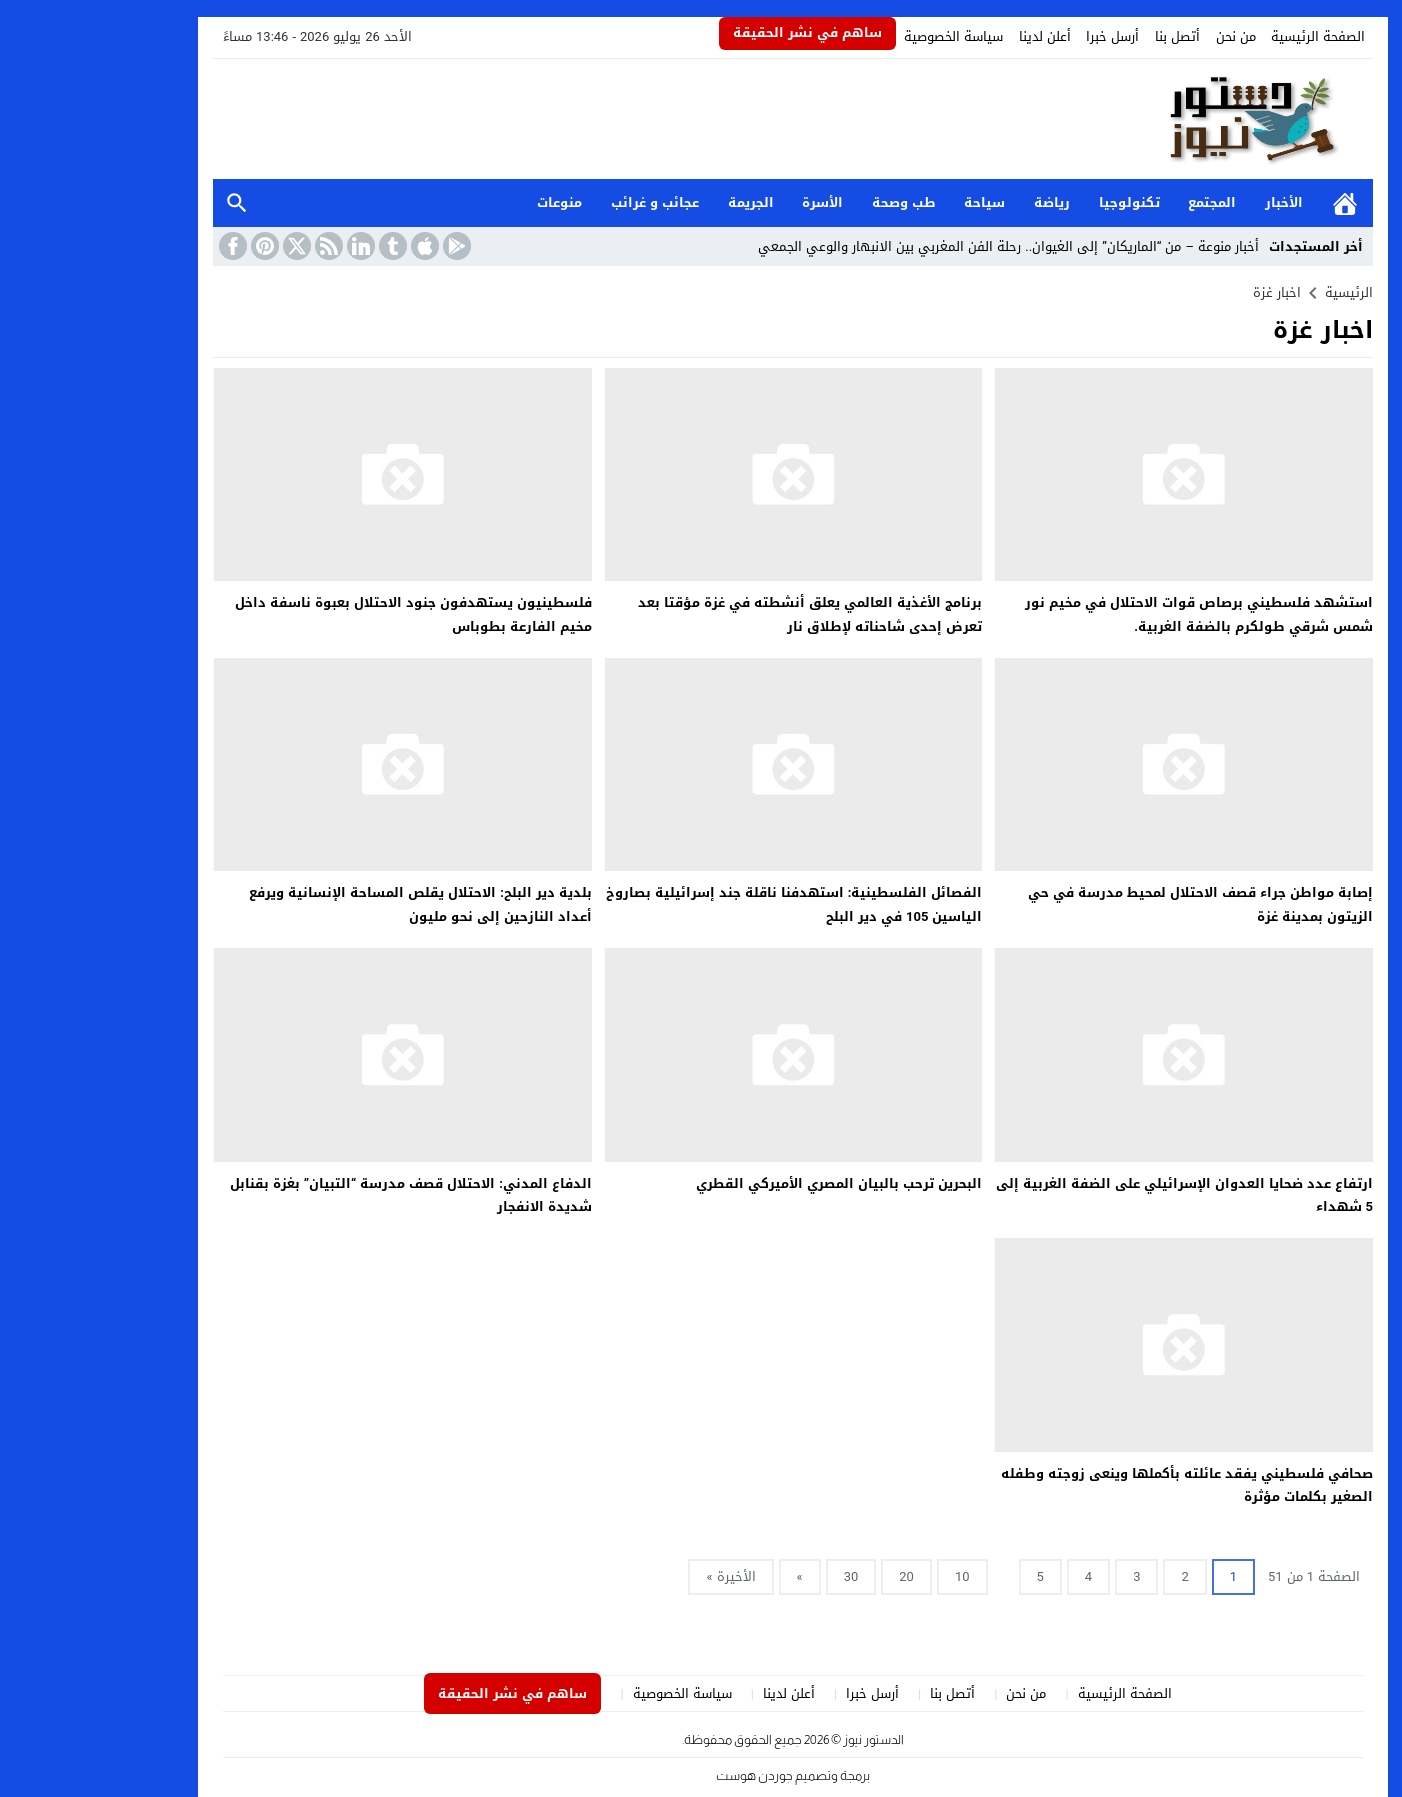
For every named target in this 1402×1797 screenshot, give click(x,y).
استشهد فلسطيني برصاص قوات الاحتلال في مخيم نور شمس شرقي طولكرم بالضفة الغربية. (1107, 614)
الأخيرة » (638, 1576)
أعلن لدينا (953, 36)
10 (870, 1576)
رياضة (960, 202)
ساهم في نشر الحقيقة (715, 32)
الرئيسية (1253, 203)
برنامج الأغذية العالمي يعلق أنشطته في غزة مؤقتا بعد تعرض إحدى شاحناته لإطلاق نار (718, 614)
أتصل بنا (1085, 36)
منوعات (467, 202)
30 (759, 1576)
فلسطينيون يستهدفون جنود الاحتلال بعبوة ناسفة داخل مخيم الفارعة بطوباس (321, 614)
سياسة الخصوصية (861, 36)
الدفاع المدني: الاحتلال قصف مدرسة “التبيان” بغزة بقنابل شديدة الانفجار (319, 1195)
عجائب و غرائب (563, 202)
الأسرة (730, 202)
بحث (145, 203)
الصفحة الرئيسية (1226, 36)
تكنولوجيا (1037, 202)
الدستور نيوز (781, 1739)
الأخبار (1192, 202)
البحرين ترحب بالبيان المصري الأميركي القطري (747, 1183)
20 (814, 1576)
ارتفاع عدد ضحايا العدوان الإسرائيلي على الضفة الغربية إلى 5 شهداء (1092, 1195)
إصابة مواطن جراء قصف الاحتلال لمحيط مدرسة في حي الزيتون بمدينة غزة (1108, 904)
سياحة (892, 202)
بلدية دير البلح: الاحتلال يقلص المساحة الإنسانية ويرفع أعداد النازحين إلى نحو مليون (328, 904)
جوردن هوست (662, 1775)
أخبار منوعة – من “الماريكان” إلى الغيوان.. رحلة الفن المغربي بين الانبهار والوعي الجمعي (916, 246)
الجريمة (659, 202)
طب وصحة (812, 202)
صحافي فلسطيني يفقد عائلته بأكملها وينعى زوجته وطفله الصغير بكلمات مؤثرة (1095, 1485)
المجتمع (1120, 202)
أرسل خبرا (1020, 36)
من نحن (1144, 36)
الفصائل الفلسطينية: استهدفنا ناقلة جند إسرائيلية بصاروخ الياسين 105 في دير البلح (702, 904)
